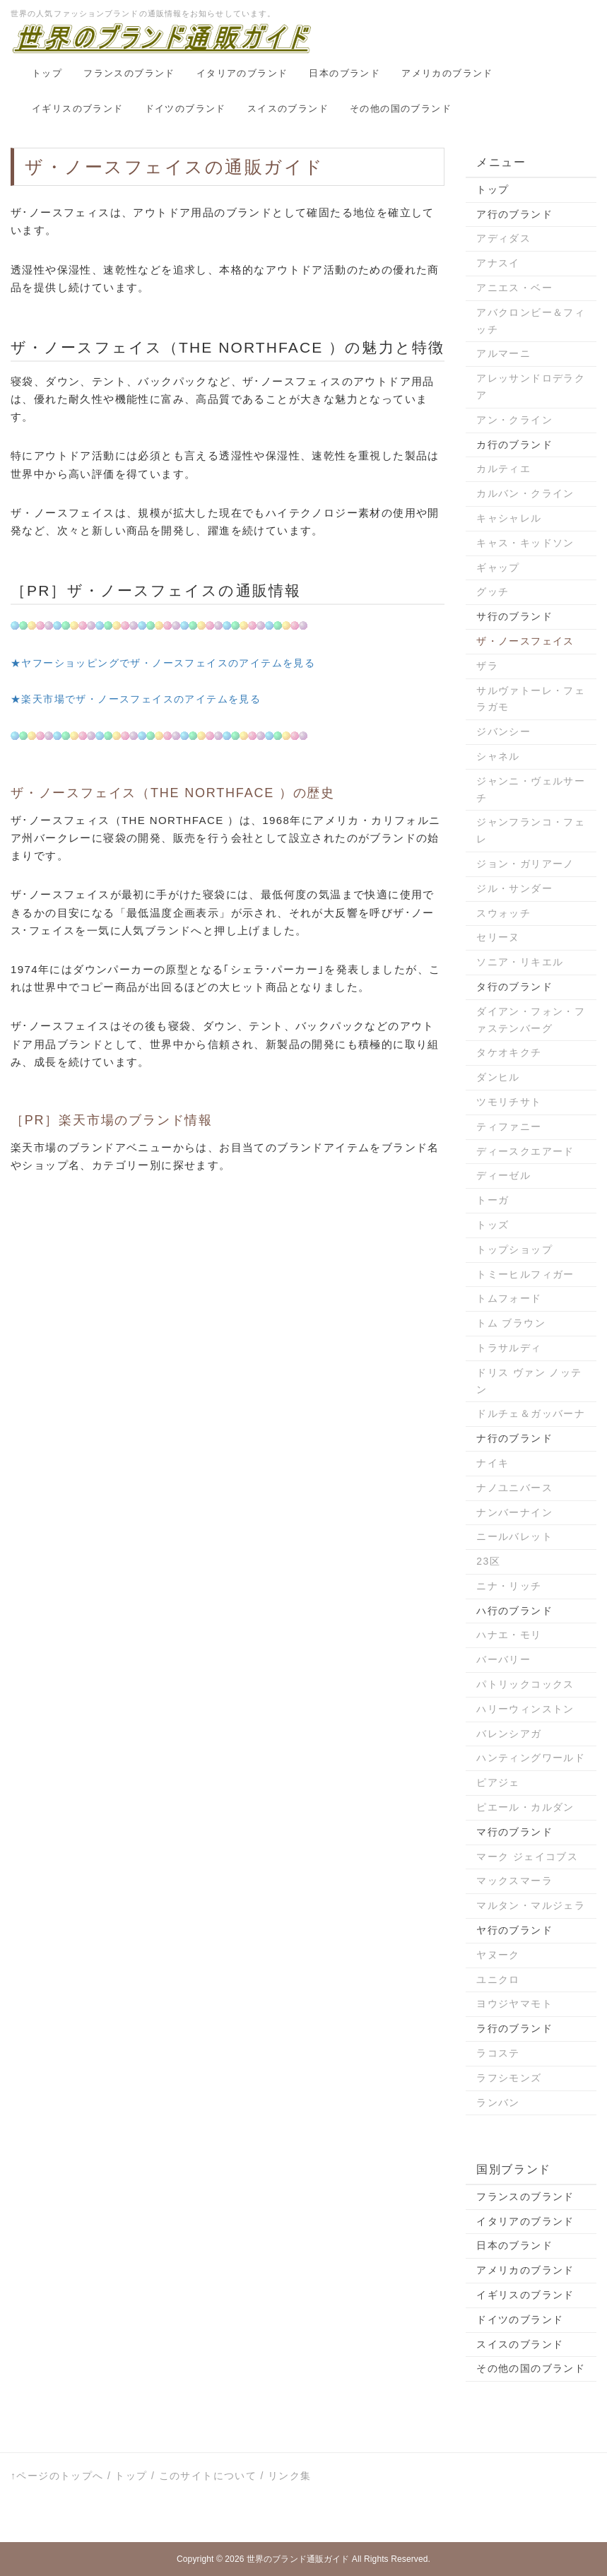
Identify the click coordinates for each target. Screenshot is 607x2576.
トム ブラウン (511, 1323)
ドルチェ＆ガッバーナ (530, 1413)
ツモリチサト (508, 1101)
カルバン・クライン (525, 493)
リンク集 (290, 2475)
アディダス (503, 238)
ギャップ (498, 567)
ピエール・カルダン (525, 1807)
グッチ (492, 591)
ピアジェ (498, 1782)
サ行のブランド (514, 616)
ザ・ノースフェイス (525, 641)
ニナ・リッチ (508, 1586)
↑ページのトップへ (57, 2475)
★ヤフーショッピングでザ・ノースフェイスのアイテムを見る (163, 663)
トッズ (492, 1224)
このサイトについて (208, 2475)
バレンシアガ (508, 1733)
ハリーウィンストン (525, 1709)
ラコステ (498, 2053)
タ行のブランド (514, 986)
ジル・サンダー (514, 888)
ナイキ (492, 1463)
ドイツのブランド (185, 108)
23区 (488, 1561)
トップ (47, 73)
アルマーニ (503, 353)
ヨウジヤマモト (514, 2003)
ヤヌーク (498, 1954)
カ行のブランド (514, 444)
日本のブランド (344, 73)
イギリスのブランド (78, 108)
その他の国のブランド (401, 108)
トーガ (492, 1200)
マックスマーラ (514, 1880)
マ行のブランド (514, 1831)
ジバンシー (503, 731)
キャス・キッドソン (525, 542)
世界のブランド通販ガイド (298, 2559)
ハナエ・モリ (508, 1634)
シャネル (498, 756)
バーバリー (503, 1659)
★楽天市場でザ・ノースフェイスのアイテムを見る (136, 699)
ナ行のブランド (514, 1438)
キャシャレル (508, 518)
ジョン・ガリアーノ (525, 863)
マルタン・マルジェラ (530, 1905)
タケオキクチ (508, 1052)
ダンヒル (498, 1077)
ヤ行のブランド (514, 1930)
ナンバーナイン (514, 1512)
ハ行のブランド (514, 1610)
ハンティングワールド (530, 1757)
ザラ (487, 665)
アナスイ (498, 263)
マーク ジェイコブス (527, 1856)
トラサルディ (508, 1347)
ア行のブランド (514, 214)
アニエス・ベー (514, 287)
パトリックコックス (525, 1684)
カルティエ (503, 468)
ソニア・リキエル (519, 962)
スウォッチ (503, 913)
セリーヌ (498, 937)
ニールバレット (514, 1536)
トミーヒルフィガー (525, 1274)
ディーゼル (503, 1175)
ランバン (498, 2102)
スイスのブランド (288, 108)
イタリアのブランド (242, 73)
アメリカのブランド (447, 73)
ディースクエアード (525, 1151)
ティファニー (508, 1126)
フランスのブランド (129, 73)
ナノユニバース (514, 1487)
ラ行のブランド (514, 2028)
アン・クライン (514, 419)
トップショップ (514, 1249)
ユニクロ (498, 1979)
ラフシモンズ (508, 2077)
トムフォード (508, 1298)
